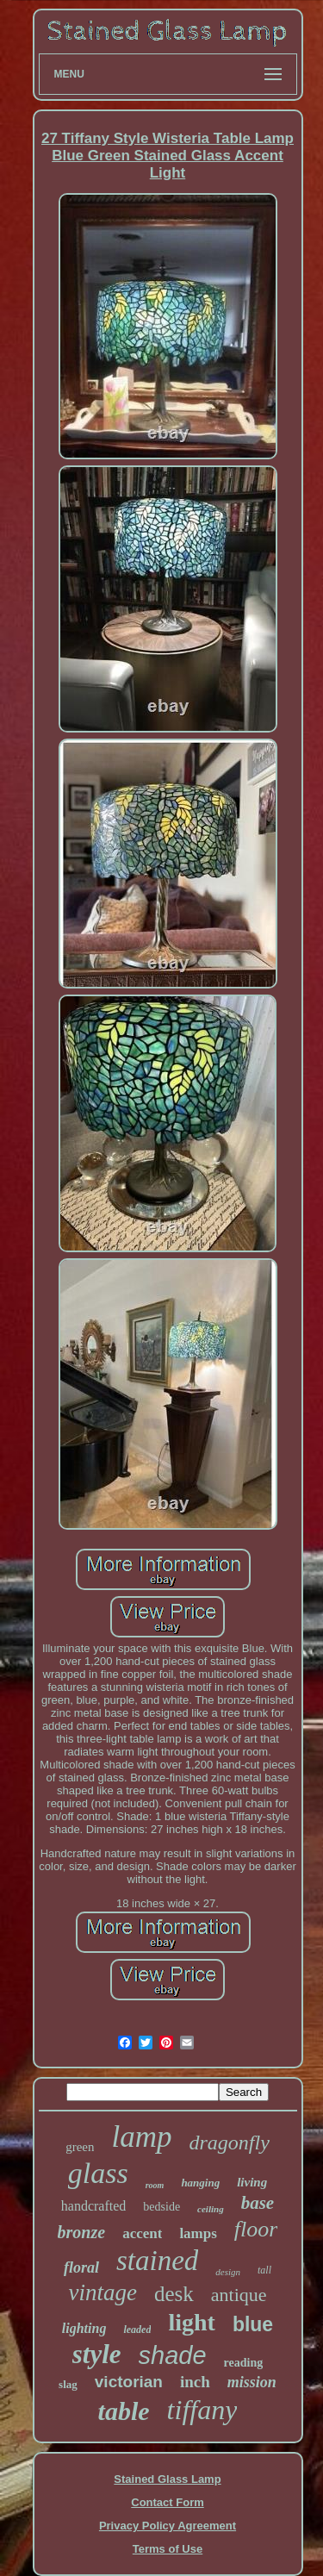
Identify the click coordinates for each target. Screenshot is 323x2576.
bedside (161, 2206)
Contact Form (167, 2502)
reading (244, 2362)
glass (98, 2173)
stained (157, 2260)
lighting (84, 2328)
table (124, 2411)
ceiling (210, 2209)
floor (256, 2229)
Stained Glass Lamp (167, 2479)
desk (174, 2293)
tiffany (202, 2409)
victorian (129, 2382)
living (252, 2182)
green (79, 2147)
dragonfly (229, 2142)
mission (251, 2382)
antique (239, 2294)
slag (68, 2384)
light (191, 2322)
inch (195, 2382)
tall (264, 2270)
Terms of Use (167, 2548)
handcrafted (94, 2206)
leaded (137, 2329)
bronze (82, 2232)
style (96, 2354)
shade (173, 2355)
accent (142, 2233)
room (155, 2185)
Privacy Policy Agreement (167, 2525)
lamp (141, 2137)
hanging (200, 2182)
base (258, 2202)
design (227, 2272)
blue (253, 2324)
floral (81, 2267)
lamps (197, 2233)
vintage (102, 2292)
